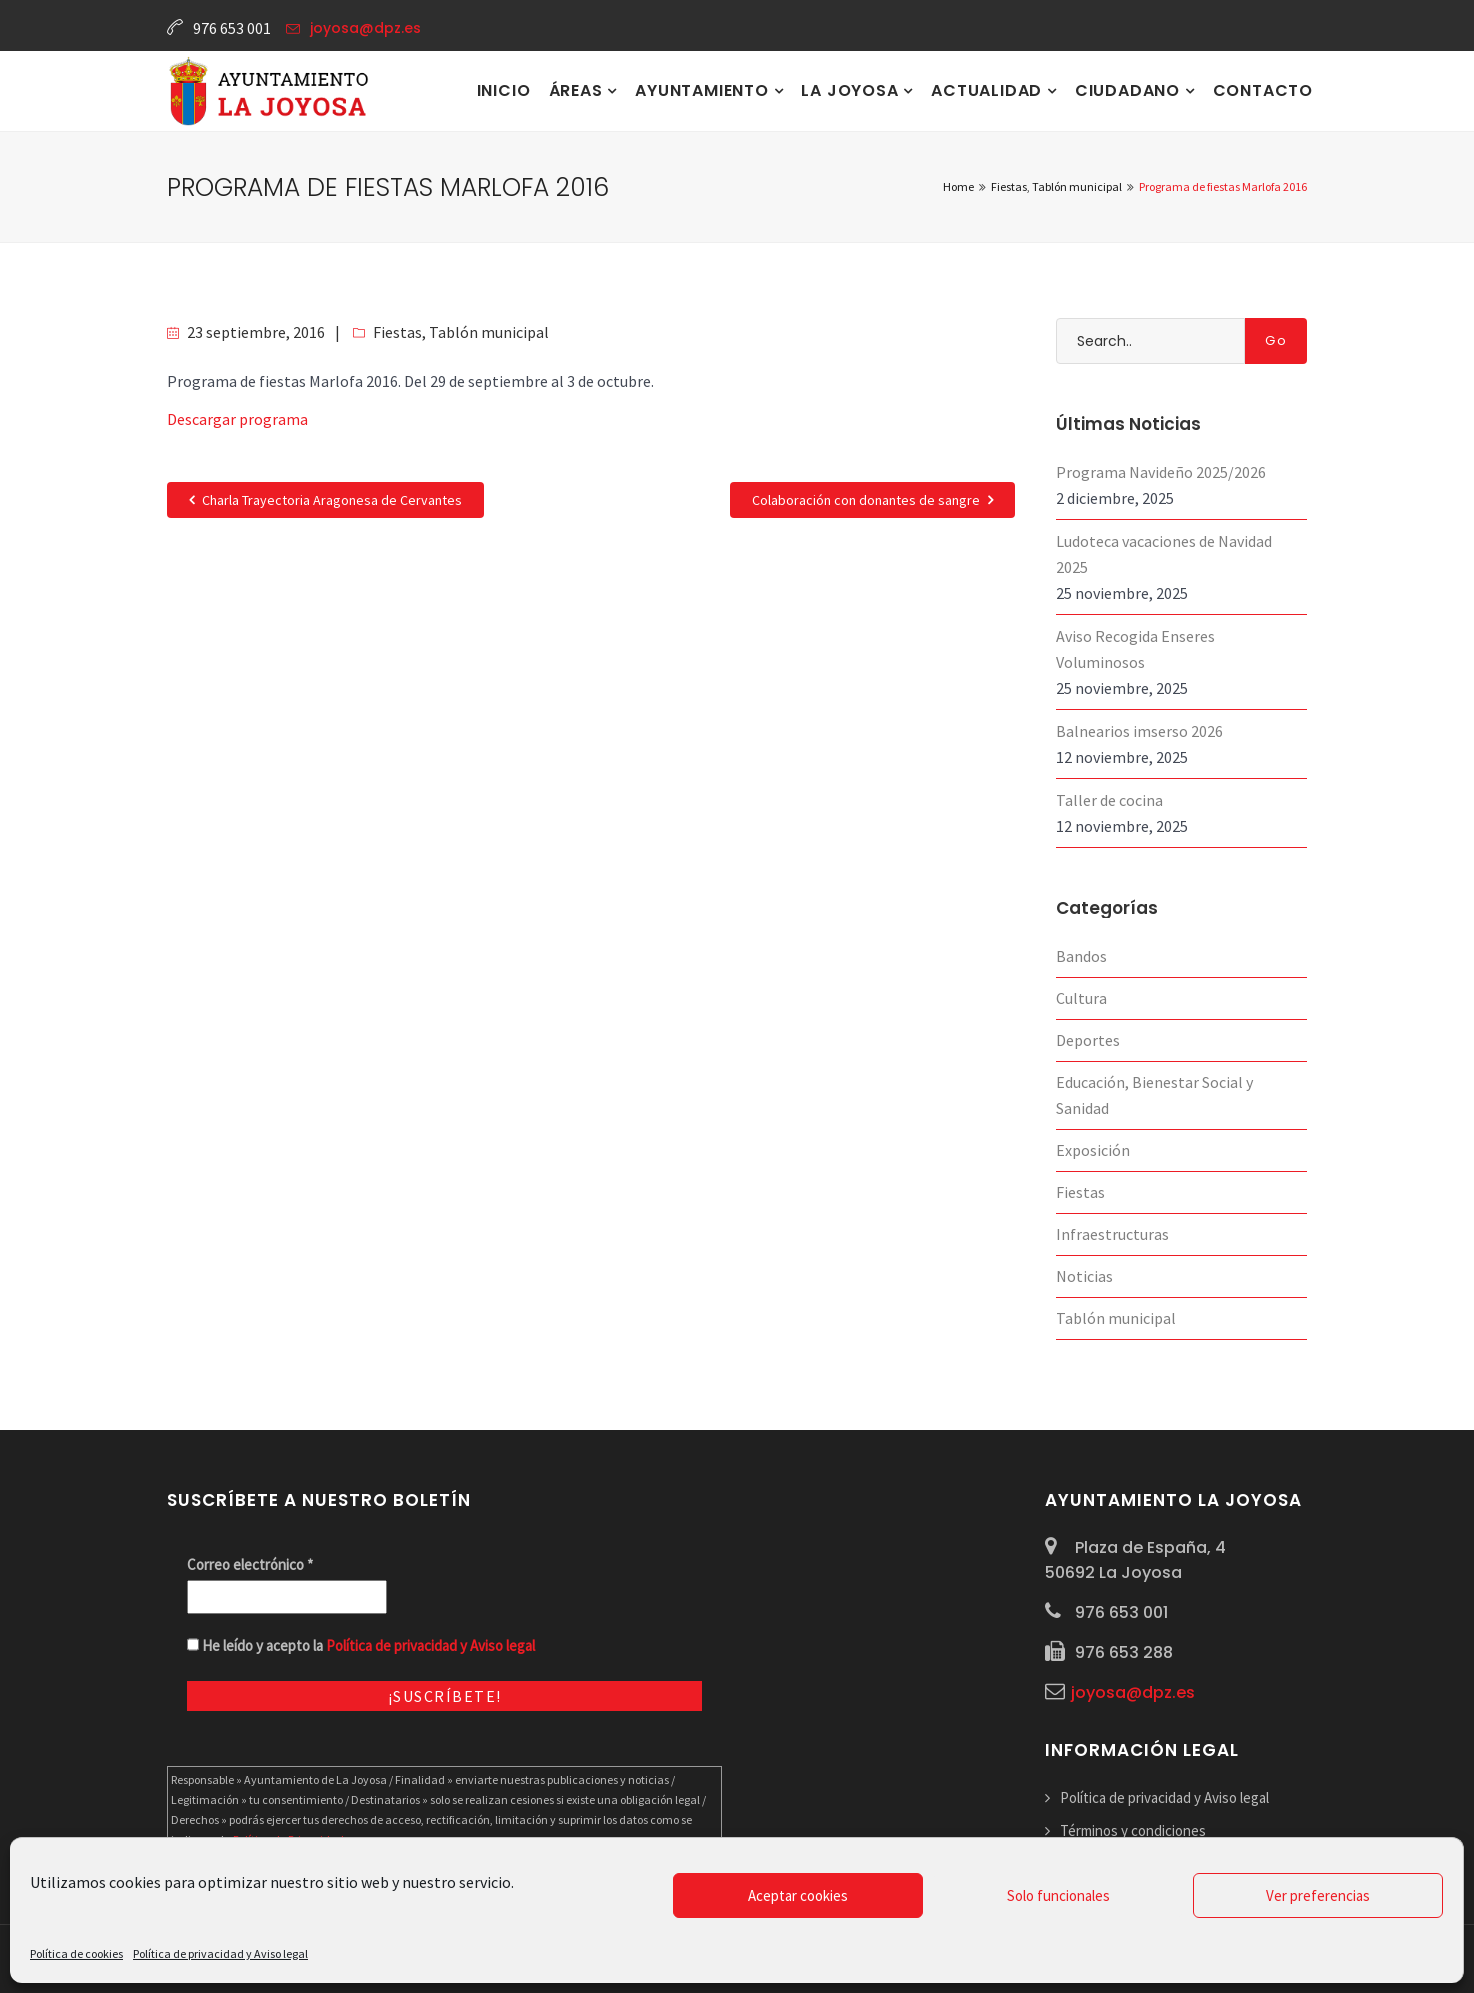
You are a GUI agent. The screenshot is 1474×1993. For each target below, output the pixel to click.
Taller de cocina (1109, 800)
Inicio (504, 90)
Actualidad (989, 90)
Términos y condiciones (1133, 1830)
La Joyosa (852, 90)
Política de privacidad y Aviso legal (220, 1953)
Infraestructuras (1112, 1234)
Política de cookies (76, 1953)
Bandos (1081, 956)
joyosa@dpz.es (365, 28)
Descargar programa (237, 419)
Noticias (1084, 1276)
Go (1276, 340)
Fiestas (397, 332)
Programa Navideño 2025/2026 (1161, 472)
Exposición (1093, 1150)
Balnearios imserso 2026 (1139, 731)
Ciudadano (1130, 90)
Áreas (578, 90)
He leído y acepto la (361, 1645)
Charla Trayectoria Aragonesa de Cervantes (325, 500)
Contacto (1263, 90)
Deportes (1088, 1040)
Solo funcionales (1058, 1895)
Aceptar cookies (798, 1895)
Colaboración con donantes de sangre (872, 500)
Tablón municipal (489, 332)
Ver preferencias (1318, 1895)
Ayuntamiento (704, 90)
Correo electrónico (250, 1564)
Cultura (1081, 998)
